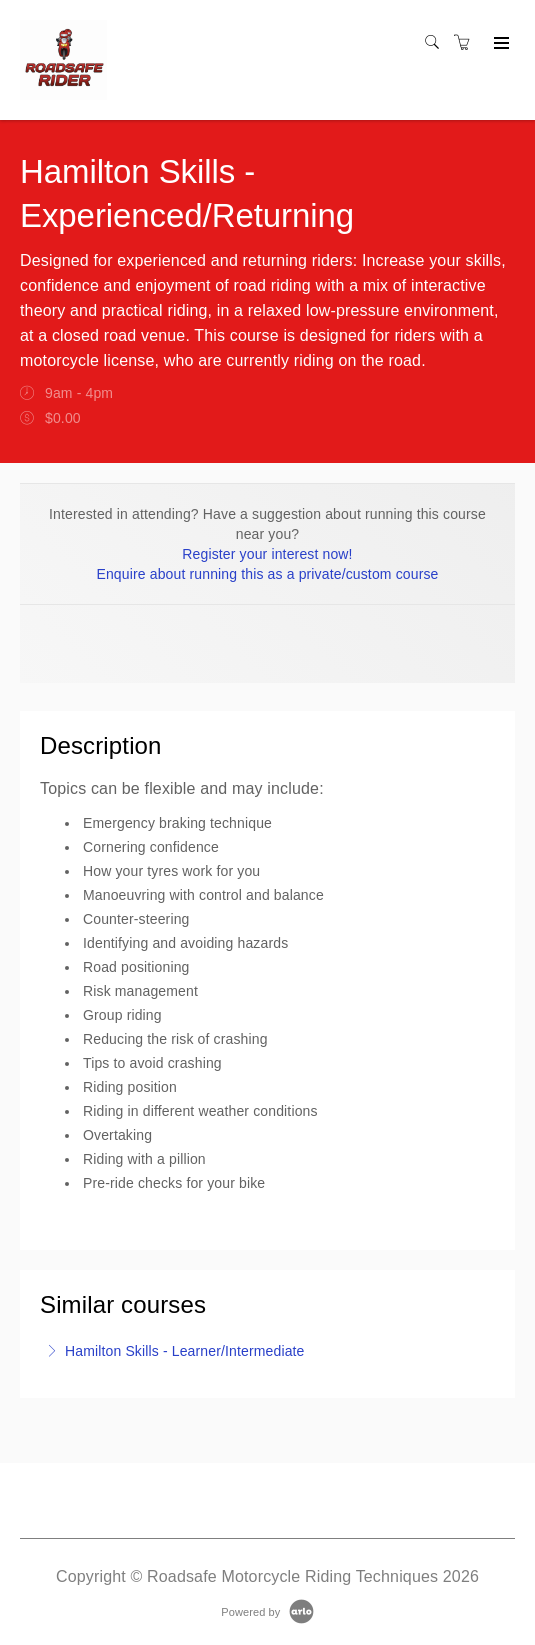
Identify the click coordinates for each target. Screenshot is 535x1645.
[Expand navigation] (499, 44)
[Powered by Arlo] (267, 1611)
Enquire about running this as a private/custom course (267, 574)
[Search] (437, 43)
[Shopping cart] (467, 43)
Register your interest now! (267, 554)
